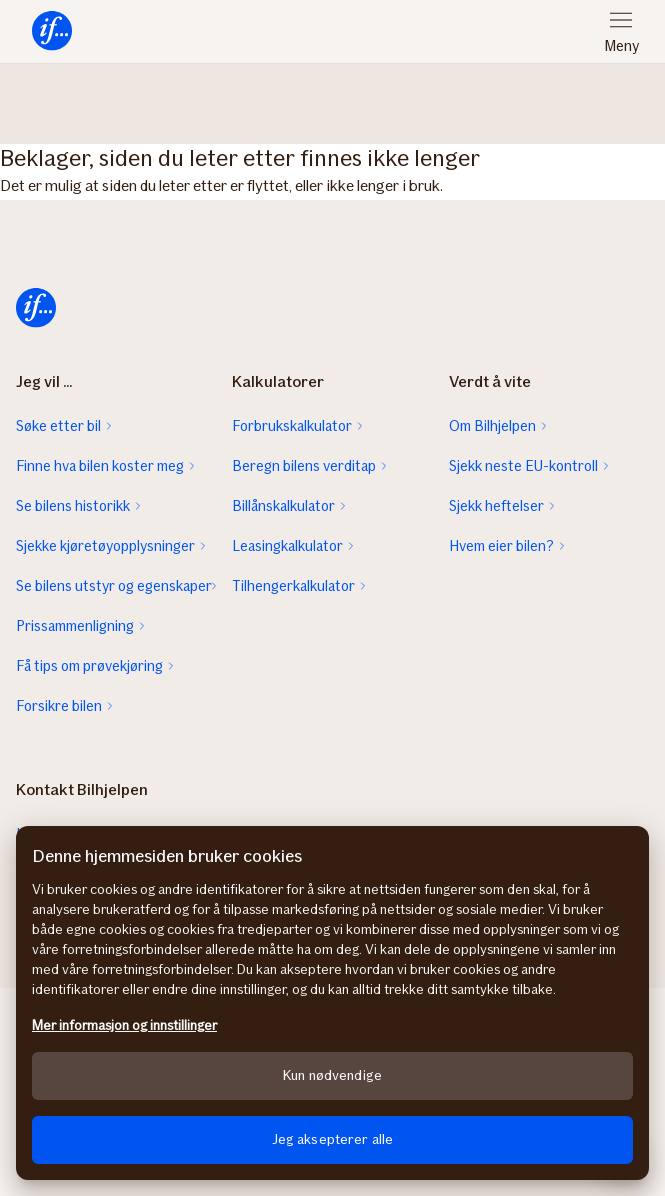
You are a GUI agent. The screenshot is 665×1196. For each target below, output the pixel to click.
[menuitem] (52, 31)
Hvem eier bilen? (501, 546)
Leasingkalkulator (287, 546)
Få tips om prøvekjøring (89, 666)
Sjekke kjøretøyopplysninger (105, 546)
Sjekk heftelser (496, 506)
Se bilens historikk (73, 506)
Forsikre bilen (59, 706)
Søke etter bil (58, 426)
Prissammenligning (75, 626)
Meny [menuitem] (621, 46)
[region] (332, 1003)
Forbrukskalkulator (292, 426)
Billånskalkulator (283, 506)
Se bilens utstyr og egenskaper (114, 586)
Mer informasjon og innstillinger (124, 1025)
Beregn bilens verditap (304, 466)
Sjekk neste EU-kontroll (523, 466)
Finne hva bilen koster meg (100, 466)
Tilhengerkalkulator (293, 586)
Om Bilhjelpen (492, 426)
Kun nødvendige (332, 1075)
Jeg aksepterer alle (333, 1139)
